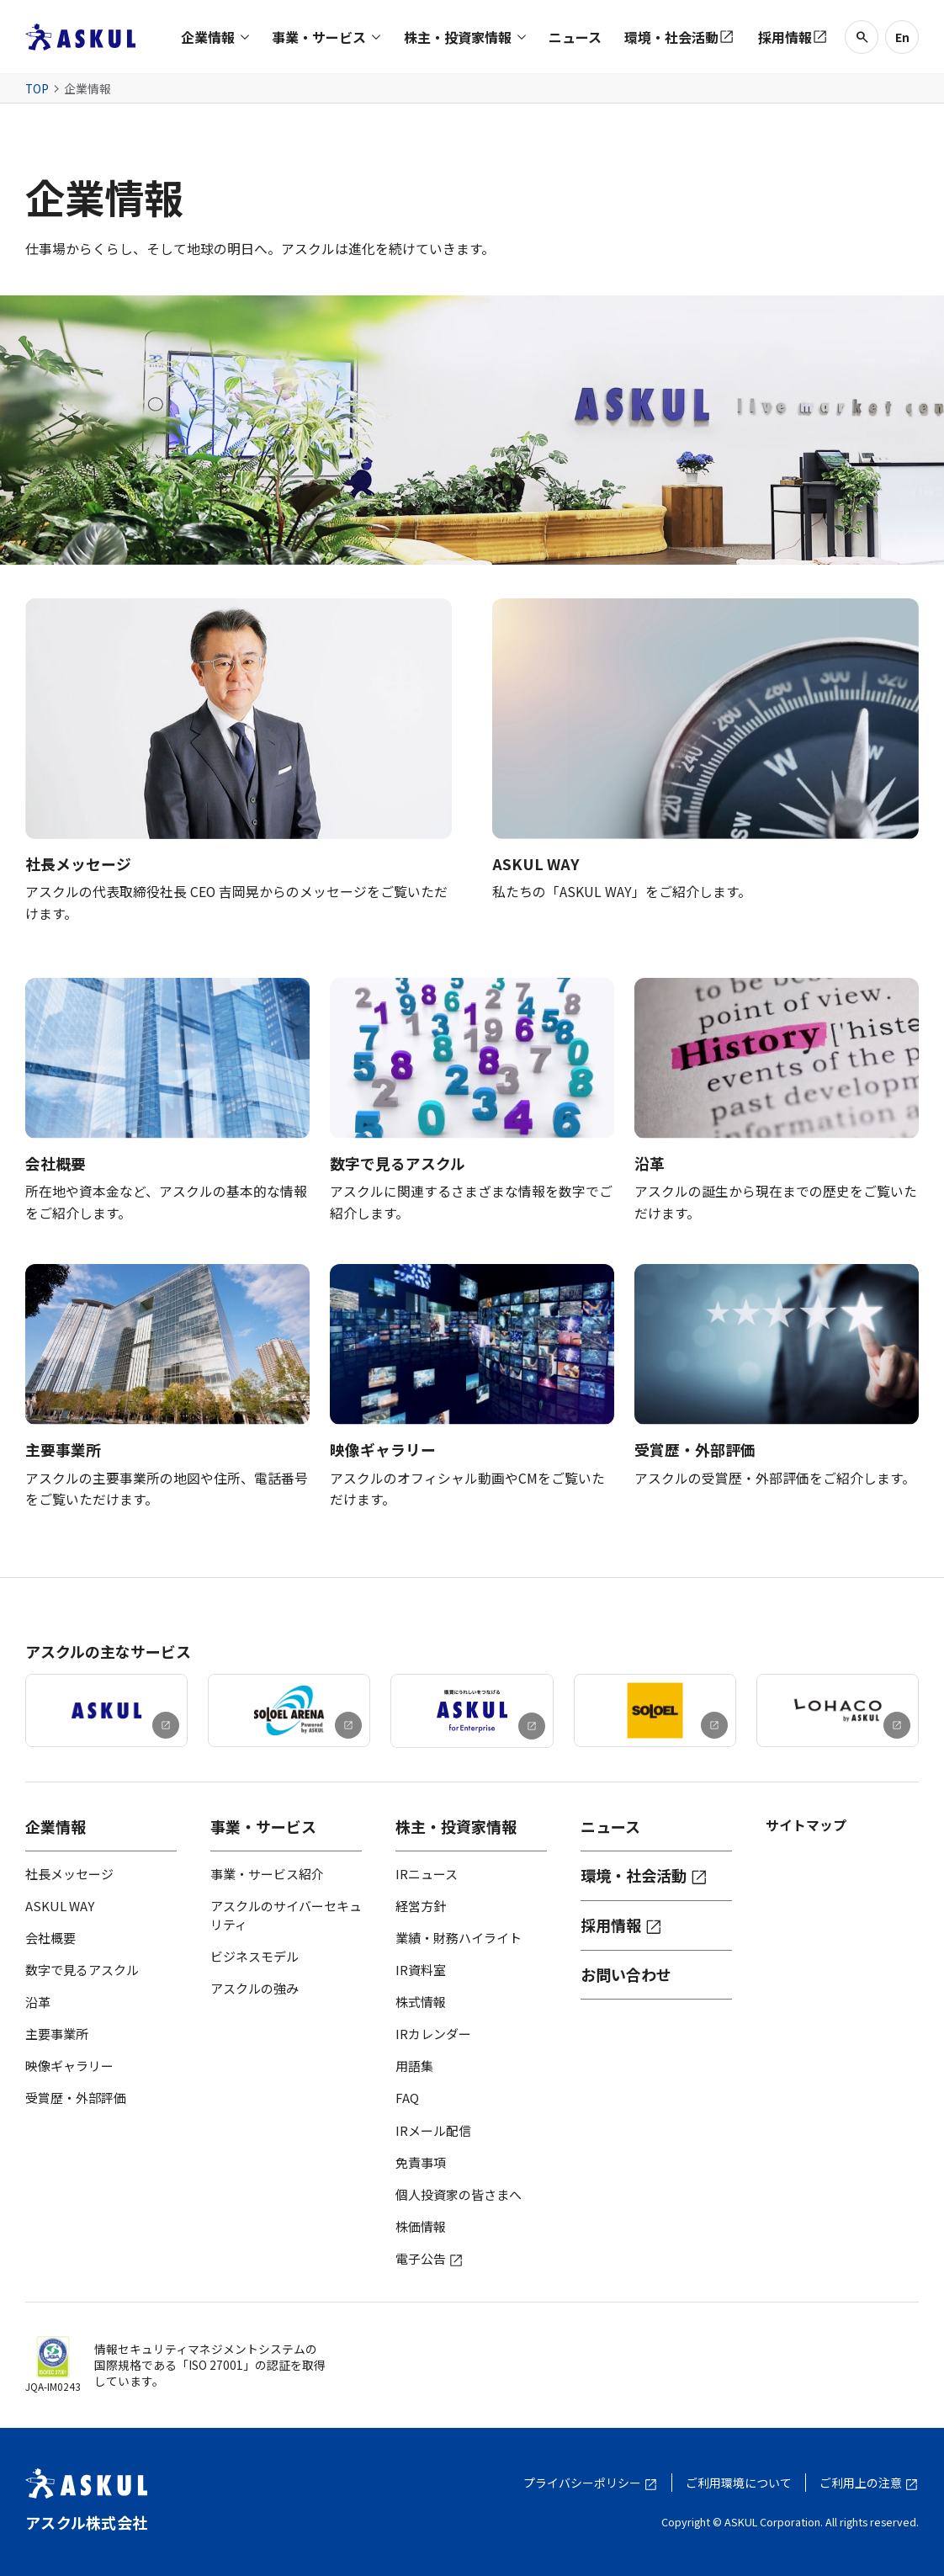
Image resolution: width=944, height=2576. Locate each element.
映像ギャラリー (69, 2065)
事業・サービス (263, 1826)
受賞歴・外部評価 (75, 2097)
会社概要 (50, 1938)
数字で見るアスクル (82, 1969)
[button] (215, 37)
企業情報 (55, 1826)
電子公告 (429, 2258)
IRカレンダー (433, 2033)
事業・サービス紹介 (267, 1874)
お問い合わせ (626, 1974)
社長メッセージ (69, 1874)
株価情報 (420, 2226)
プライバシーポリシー (590, 2482)
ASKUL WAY (59, 1906)
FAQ (407, 2097)
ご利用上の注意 (869, 2482)
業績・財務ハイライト (458, 1938)
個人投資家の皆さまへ (458, 2194)
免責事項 (420, 2162)
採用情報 (622, 1925)
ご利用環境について (739, 2482)
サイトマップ (806, 1825)
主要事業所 (56, 2033)
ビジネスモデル (254, 1956)
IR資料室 (420, 1969)
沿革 (37, 2001)
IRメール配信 (433, 2129)
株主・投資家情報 (456, 1826)
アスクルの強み (254, 1988)
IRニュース (426, 1874)
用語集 (414, 2065)
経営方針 (420, 1906)
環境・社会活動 (644, 1876)
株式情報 (420, 2001)
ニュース (610, 1826)
